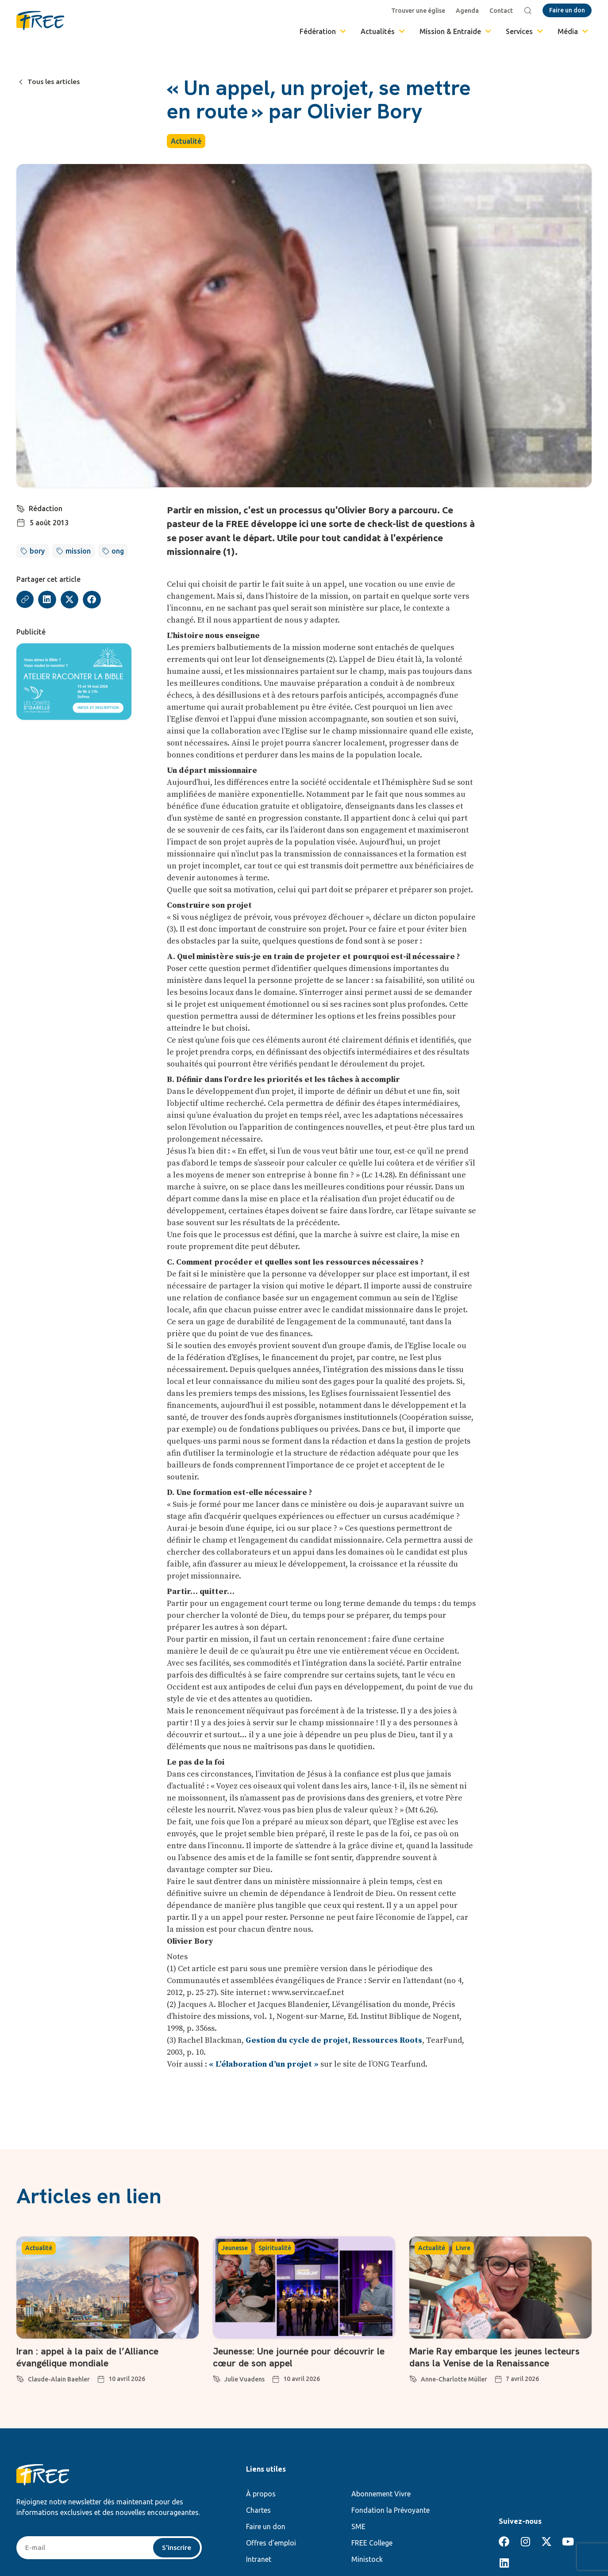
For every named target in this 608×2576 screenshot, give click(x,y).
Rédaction (45, 508)
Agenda (467, 10)
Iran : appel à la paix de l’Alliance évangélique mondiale (89, 2357)
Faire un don (265, 2526)
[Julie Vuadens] (217, 2377)
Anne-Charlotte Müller (454, 2379)
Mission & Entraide (456, 31)
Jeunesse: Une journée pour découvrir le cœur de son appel (302, 2357)
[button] (47, 600)
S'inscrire (176, 2548)
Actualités (383, 31)
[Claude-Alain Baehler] (20, 2377)
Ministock (367, 2559)
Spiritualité (274, 2247)
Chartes (258, 2510)
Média (573, 31)
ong (118, 551)
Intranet (258, 2559)
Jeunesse (235, 2247)
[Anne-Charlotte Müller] (413, 2377)
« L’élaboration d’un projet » (264, 2064)
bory (37, 551)
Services (525, 31)
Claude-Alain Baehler (59, 2379)
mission (78, 551)
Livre (463, 2247)
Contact (501, 10)
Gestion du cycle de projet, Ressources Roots (334, 2040)
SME (358, 2526)
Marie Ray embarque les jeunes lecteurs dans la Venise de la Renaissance (497, 2357)
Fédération (323, 31)
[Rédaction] (20, 507)
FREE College (372, 2543)
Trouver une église (419, 10)
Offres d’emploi (271, 2543)
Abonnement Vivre (381, 2494)
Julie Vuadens (244, 2379)
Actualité (186, 141)
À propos (261, 2494)
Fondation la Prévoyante (390, 2510)
